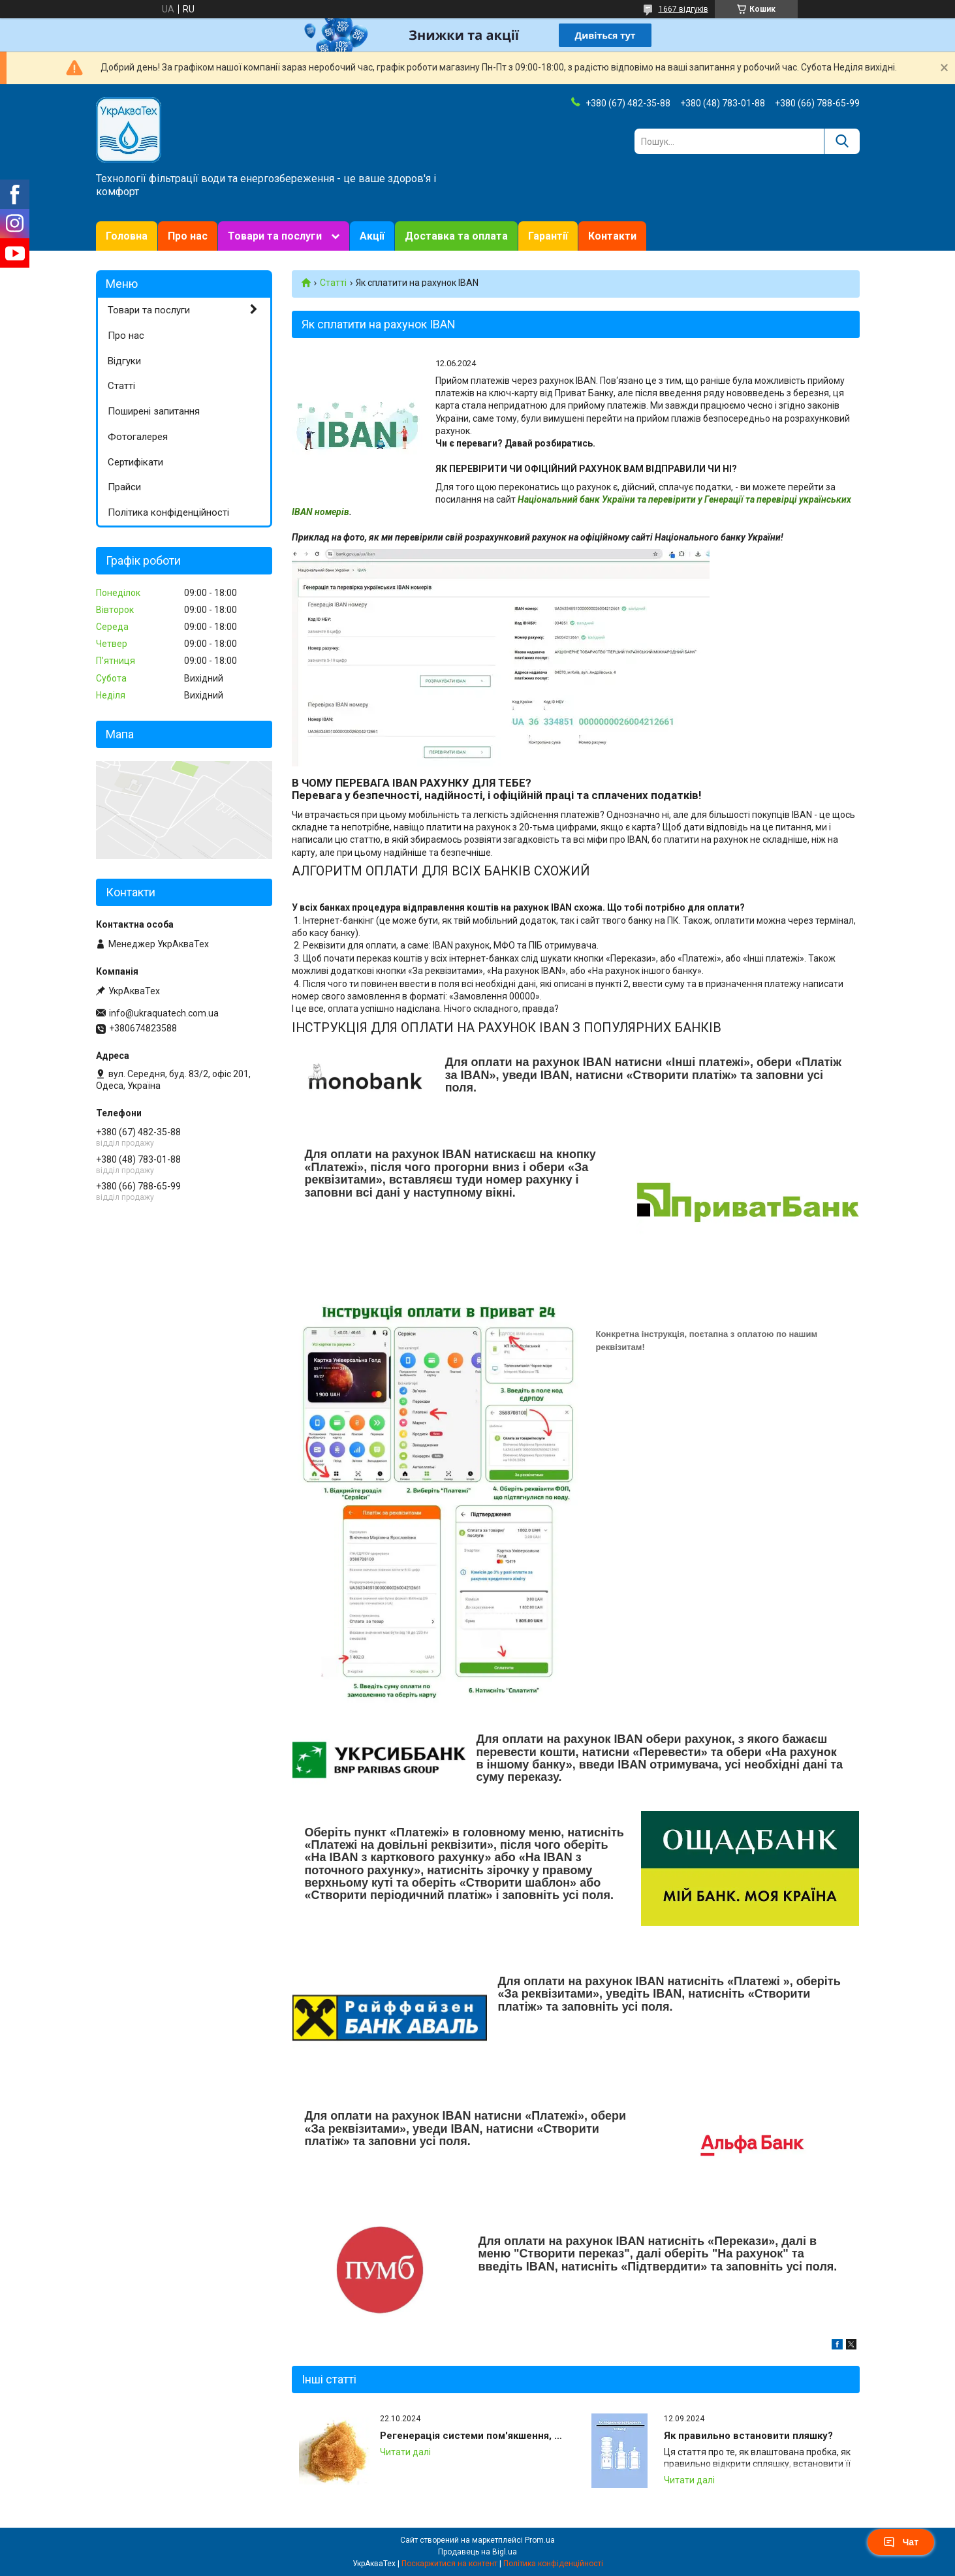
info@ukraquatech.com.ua (164, 1013)
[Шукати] (842, 141)
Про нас (188, 236)
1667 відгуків (683, 9)
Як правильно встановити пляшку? (748, 2436)
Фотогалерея (138, 437)
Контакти (612, 236)
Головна (127, 236)
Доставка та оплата (456, 236)
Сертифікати (135, 462)
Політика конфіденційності (168, 512)
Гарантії (548, 236)
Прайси (124, 487)
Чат (900, 2542)
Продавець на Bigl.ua (477, 2551)
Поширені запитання (154, 411)
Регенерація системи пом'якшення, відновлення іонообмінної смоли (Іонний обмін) (474, 2436)
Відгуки (124, 361)
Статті (333, 282)
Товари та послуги (275, 236)
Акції (372, 236)
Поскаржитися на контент (449, 2563)
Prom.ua (540, 2540)
